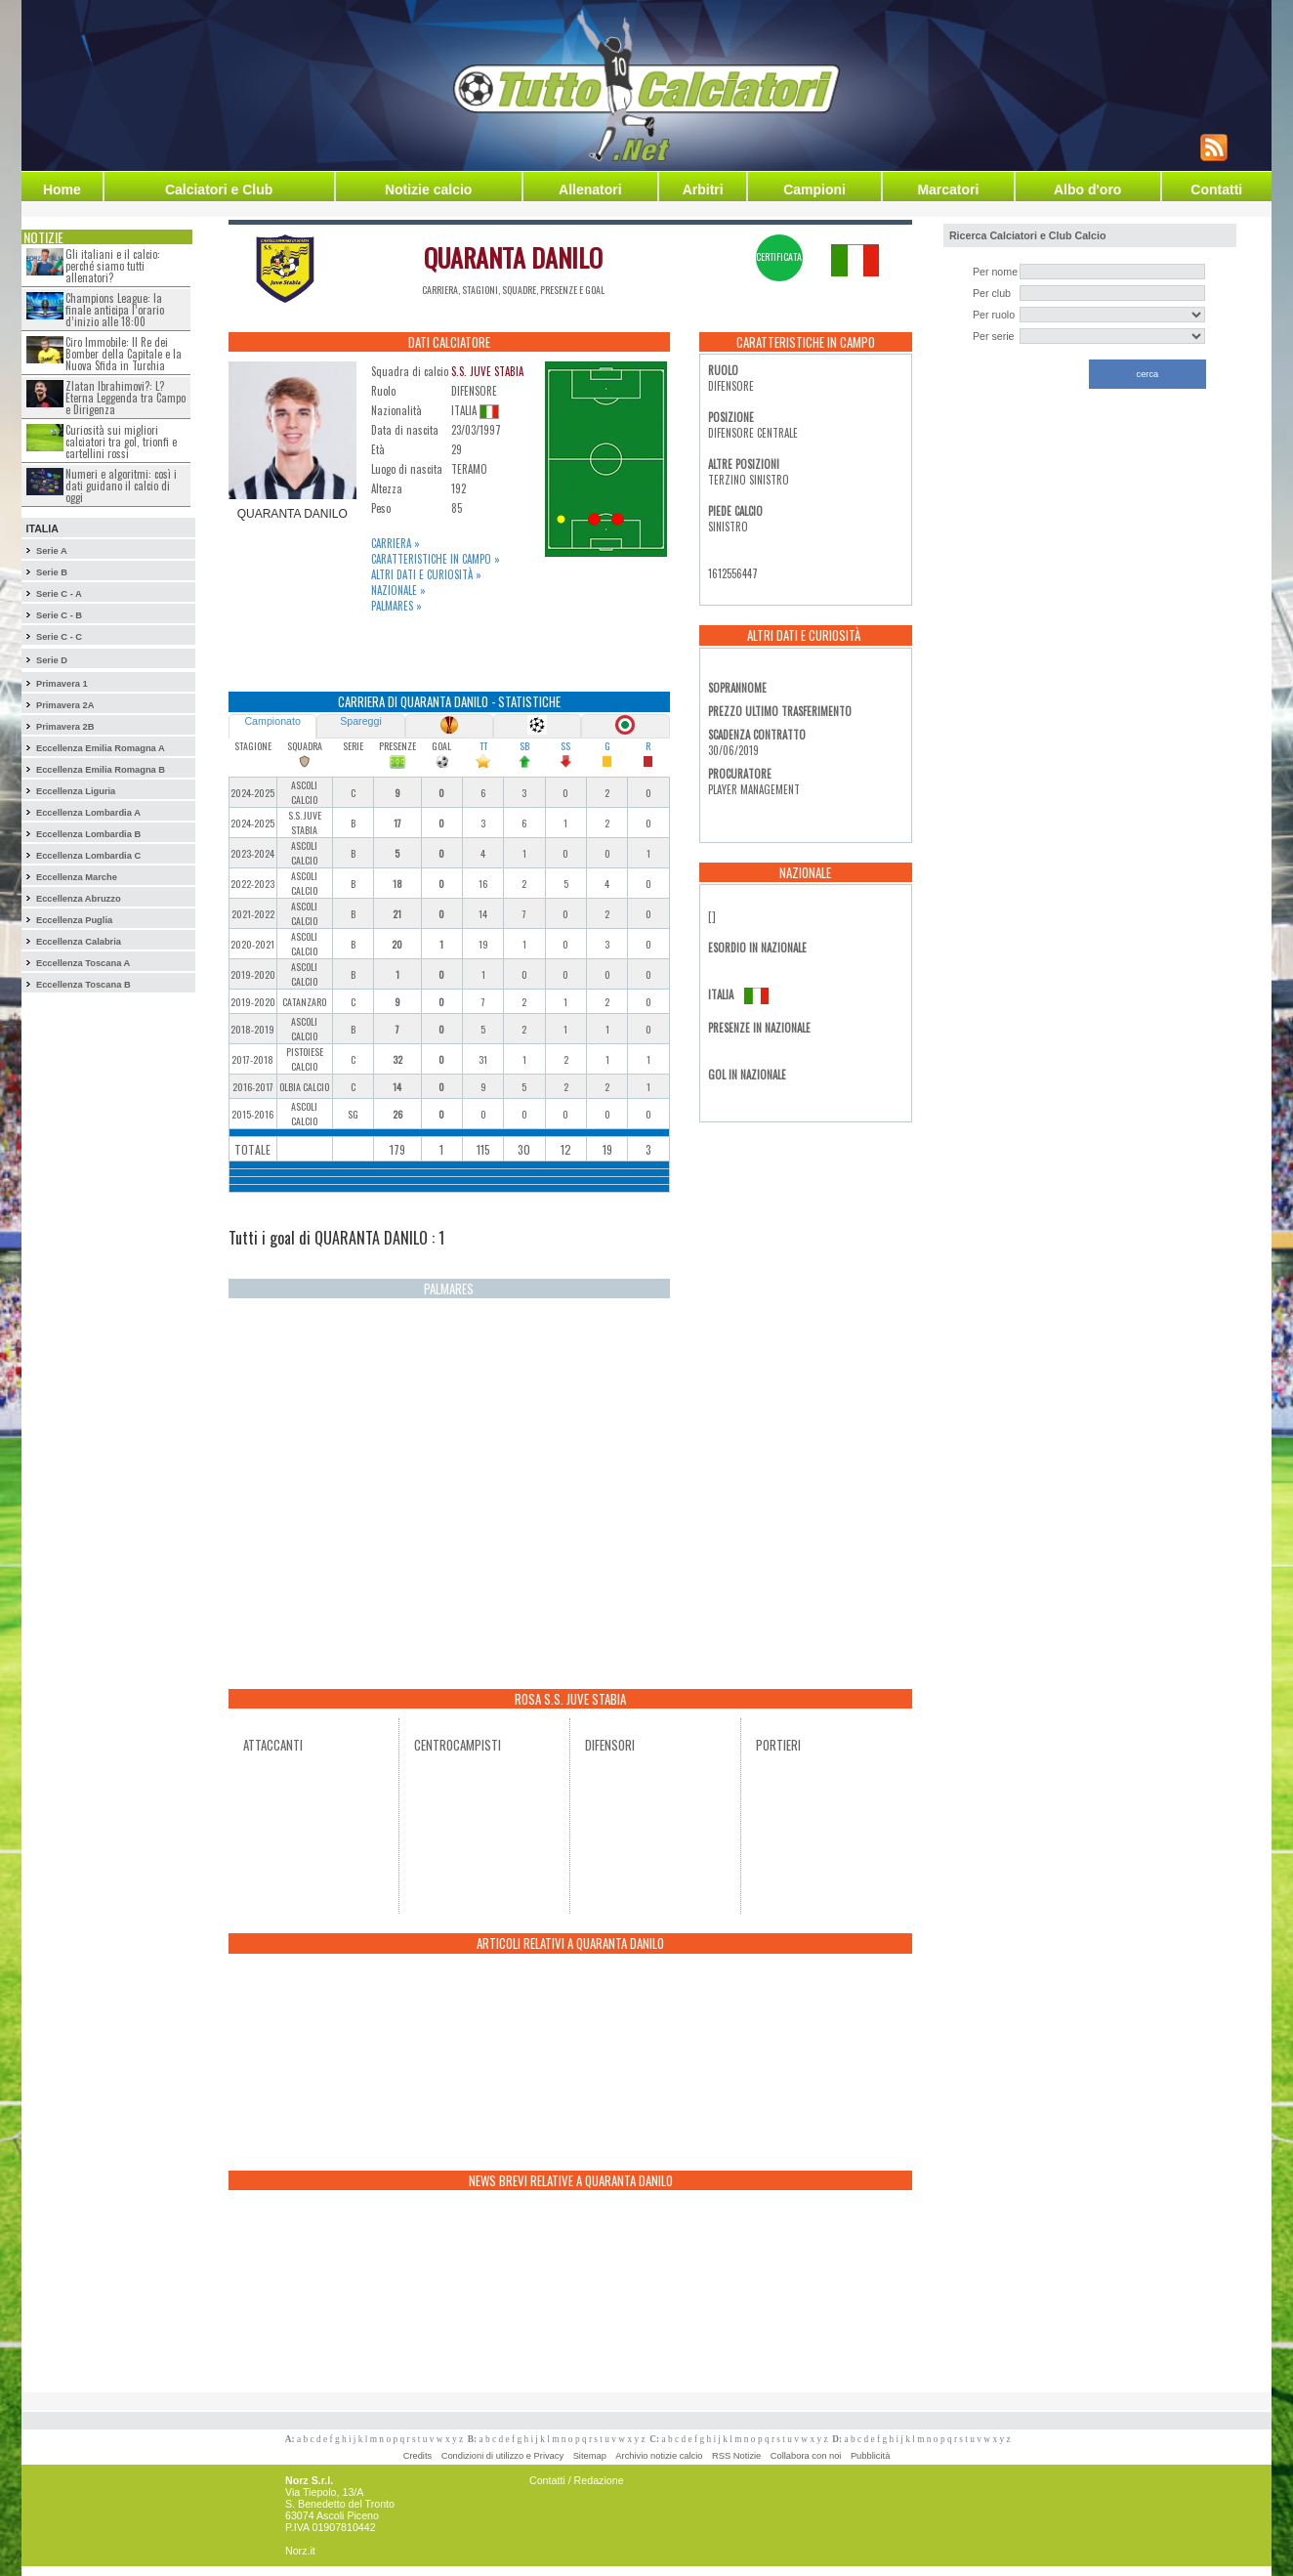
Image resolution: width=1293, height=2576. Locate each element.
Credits (418, 2456)
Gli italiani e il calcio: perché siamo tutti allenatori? (112, 265)
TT (483, 746)
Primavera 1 (62, 684)
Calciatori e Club (218, 189)
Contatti (1216, 189)
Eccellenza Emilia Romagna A (100, 748)
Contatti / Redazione (576, 2480)
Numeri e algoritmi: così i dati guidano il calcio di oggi (121, 485)
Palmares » (396, 605)
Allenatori (590, 189)
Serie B (51, 572)
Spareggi (361, 721)
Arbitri (703, 189)
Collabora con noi (806, 2456)
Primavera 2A (65, 705)
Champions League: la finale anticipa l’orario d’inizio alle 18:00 (114, 309)
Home (62, 189)
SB (524, 746)
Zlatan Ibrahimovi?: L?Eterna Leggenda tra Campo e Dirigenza (125, 397)
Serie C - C (59, 637)
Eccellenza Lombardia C (88, 856)
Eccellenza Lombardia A (88, 813)
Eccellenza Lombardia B (88, 834)
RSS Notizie (736, 2456)
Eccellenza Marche (76, 877)
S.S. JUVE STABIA (487, 371)
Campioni (814, 189)
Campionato (272, 721)
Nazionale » (398, 590)
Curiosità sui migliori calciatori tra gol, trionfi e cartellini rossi (121, 441)
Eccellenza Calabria (78, 942)
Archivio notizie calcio (658, 2456)
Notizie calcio (428, 189)
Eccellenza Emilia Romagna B (100, 770)
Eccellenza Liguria (75, 791)
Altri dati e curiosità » (426, 574)
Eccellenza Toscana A (83, 963)
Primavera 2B (65, 727)
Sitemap (589, 2456)
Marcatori (948, 189)
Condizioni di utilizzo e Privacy (502, 2456)
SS (565, 746)
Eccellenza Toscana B (83, 985)
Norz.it (300, 2550)
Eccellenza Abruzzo (78, 899)
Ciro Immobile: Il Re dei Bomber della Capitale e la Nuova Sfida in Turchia (123, 353)
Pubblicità (870, 2456)
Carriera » (395, 543)
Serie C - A (59, 594)
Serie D (51, 660)
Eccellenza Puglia (74, 920)
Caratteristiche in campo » (435, 559)
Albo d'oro (1087, 189)
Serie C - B (59, 615)
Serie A (51, 551)
